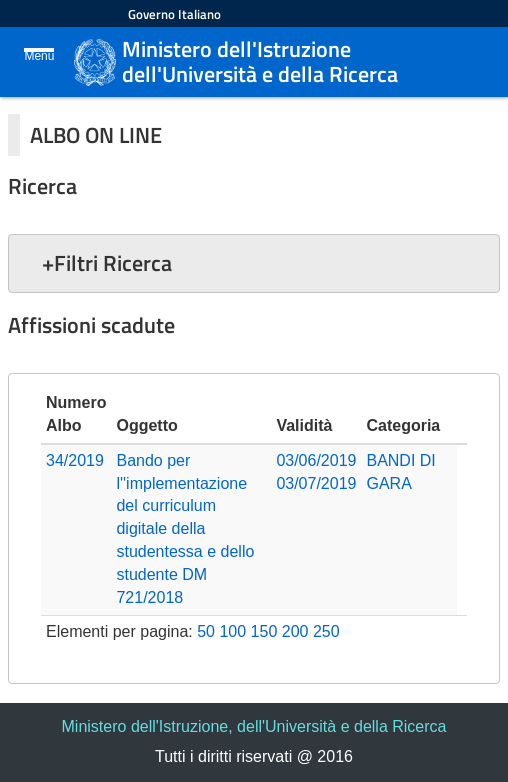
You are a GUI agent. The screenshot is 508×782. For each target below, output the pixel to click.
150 (264, 631)
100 (232, 631)
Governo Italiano (174, 14)
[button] (254, 263)
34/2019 (75, 460)
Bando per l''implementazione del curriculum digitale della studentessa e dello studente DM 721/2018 (185, 529)
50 (206, 631)
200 (295, 631)
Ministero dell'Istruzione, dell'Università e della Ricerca (254, 726)
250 (326, 631)
